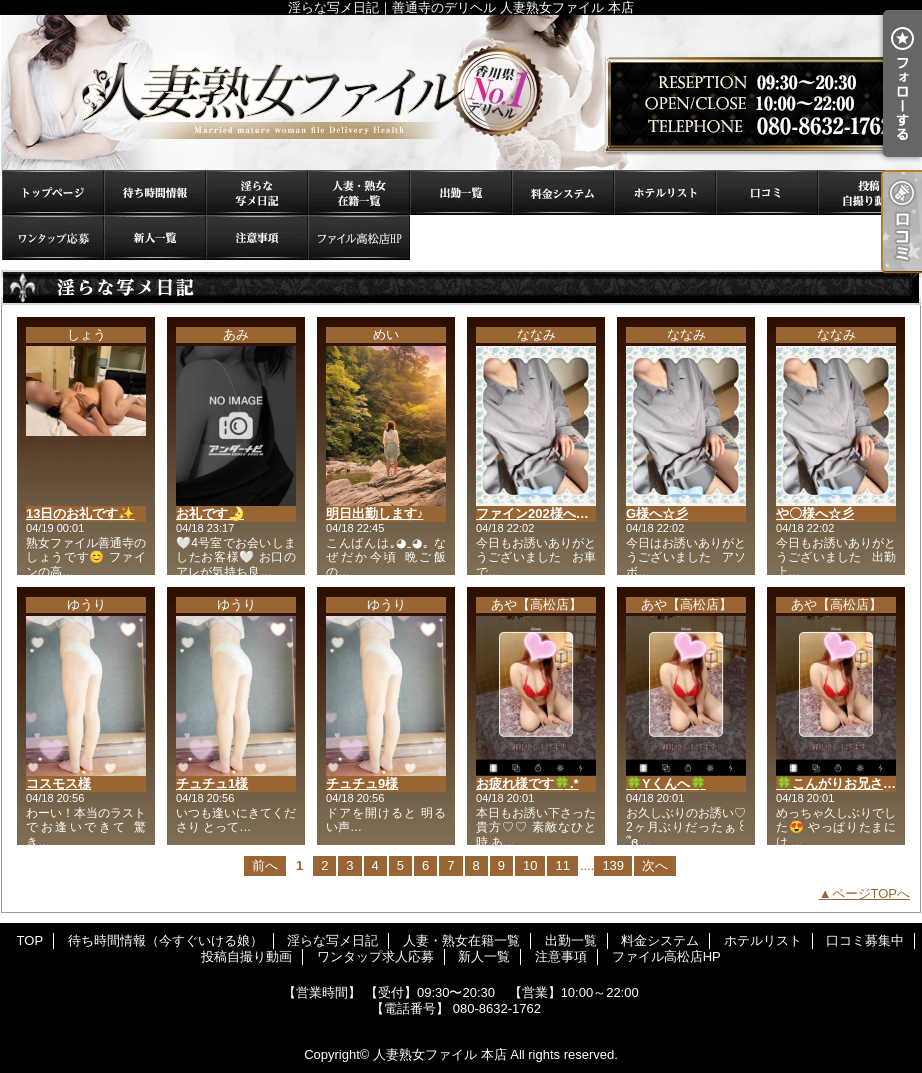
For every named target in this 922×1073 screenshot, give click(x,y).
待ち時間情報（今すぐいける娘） (155, 192)
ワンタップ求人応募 (53, 237)
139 (613, 865)
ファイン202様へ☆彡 (539, 513)
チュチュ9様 (362, 783)
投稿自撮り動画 (869, 192)
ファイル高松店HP (359, 237)
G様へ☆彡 (657, 513)
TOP (53, 192)
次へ (655, 865)
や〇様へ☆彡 (815, 513)
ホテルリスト (665, 192)
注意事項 (257, 237)
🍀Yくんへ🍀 (666, 783)
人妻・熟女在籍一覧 (359, 192)
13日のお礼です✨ (80, 513)
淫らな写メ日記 (257, 192)
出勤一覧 (461, 192)
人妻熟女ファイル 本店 (440, 1054)
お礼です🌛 (210, 513)
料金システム (563, 192)
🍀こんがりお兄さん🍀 (844, 783)
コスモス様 (58, 783)
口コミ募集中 (767, 192)
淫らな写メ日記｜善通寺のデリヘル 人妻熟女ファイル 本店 (461, 92)
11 (562, 865)
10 (530, 865)
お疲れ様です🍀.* (527, 783)
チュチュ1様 (212, 783)
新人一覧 (155, 237)
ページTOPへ (871, 893)
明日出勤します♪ (375, 513)
